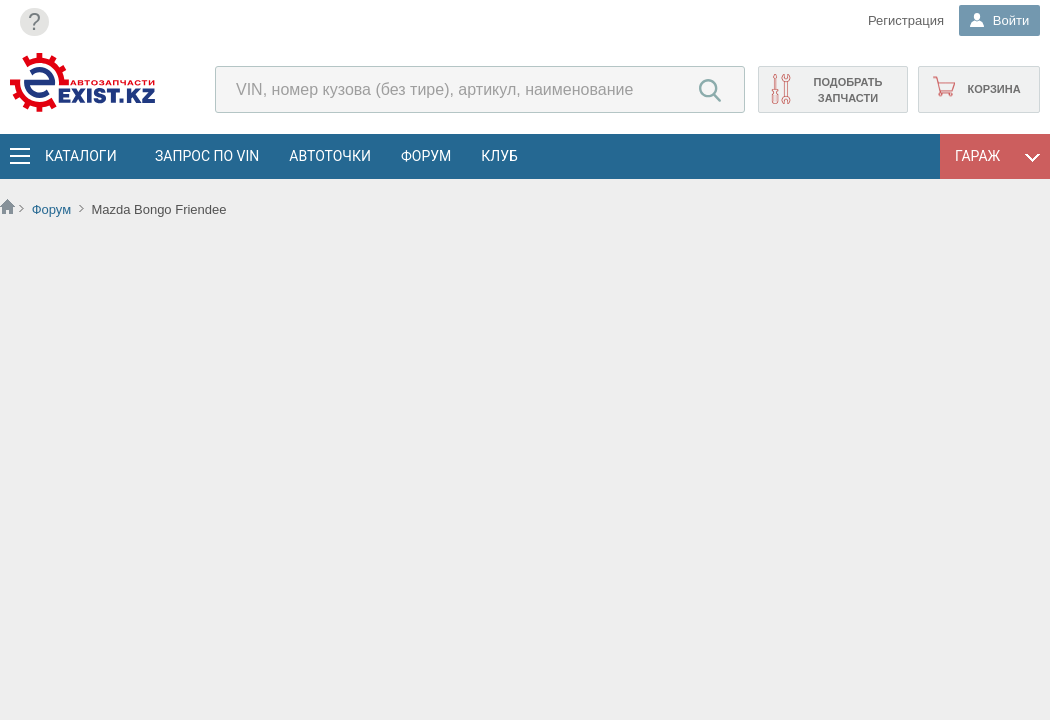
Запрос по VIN (207, 156)
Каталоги (80, 156)
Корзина (993, 89)
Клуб (499, 156)
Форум (426, 156)
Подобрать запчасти (847, 90)
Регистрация (904, 20)
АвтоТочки (330, 156)
